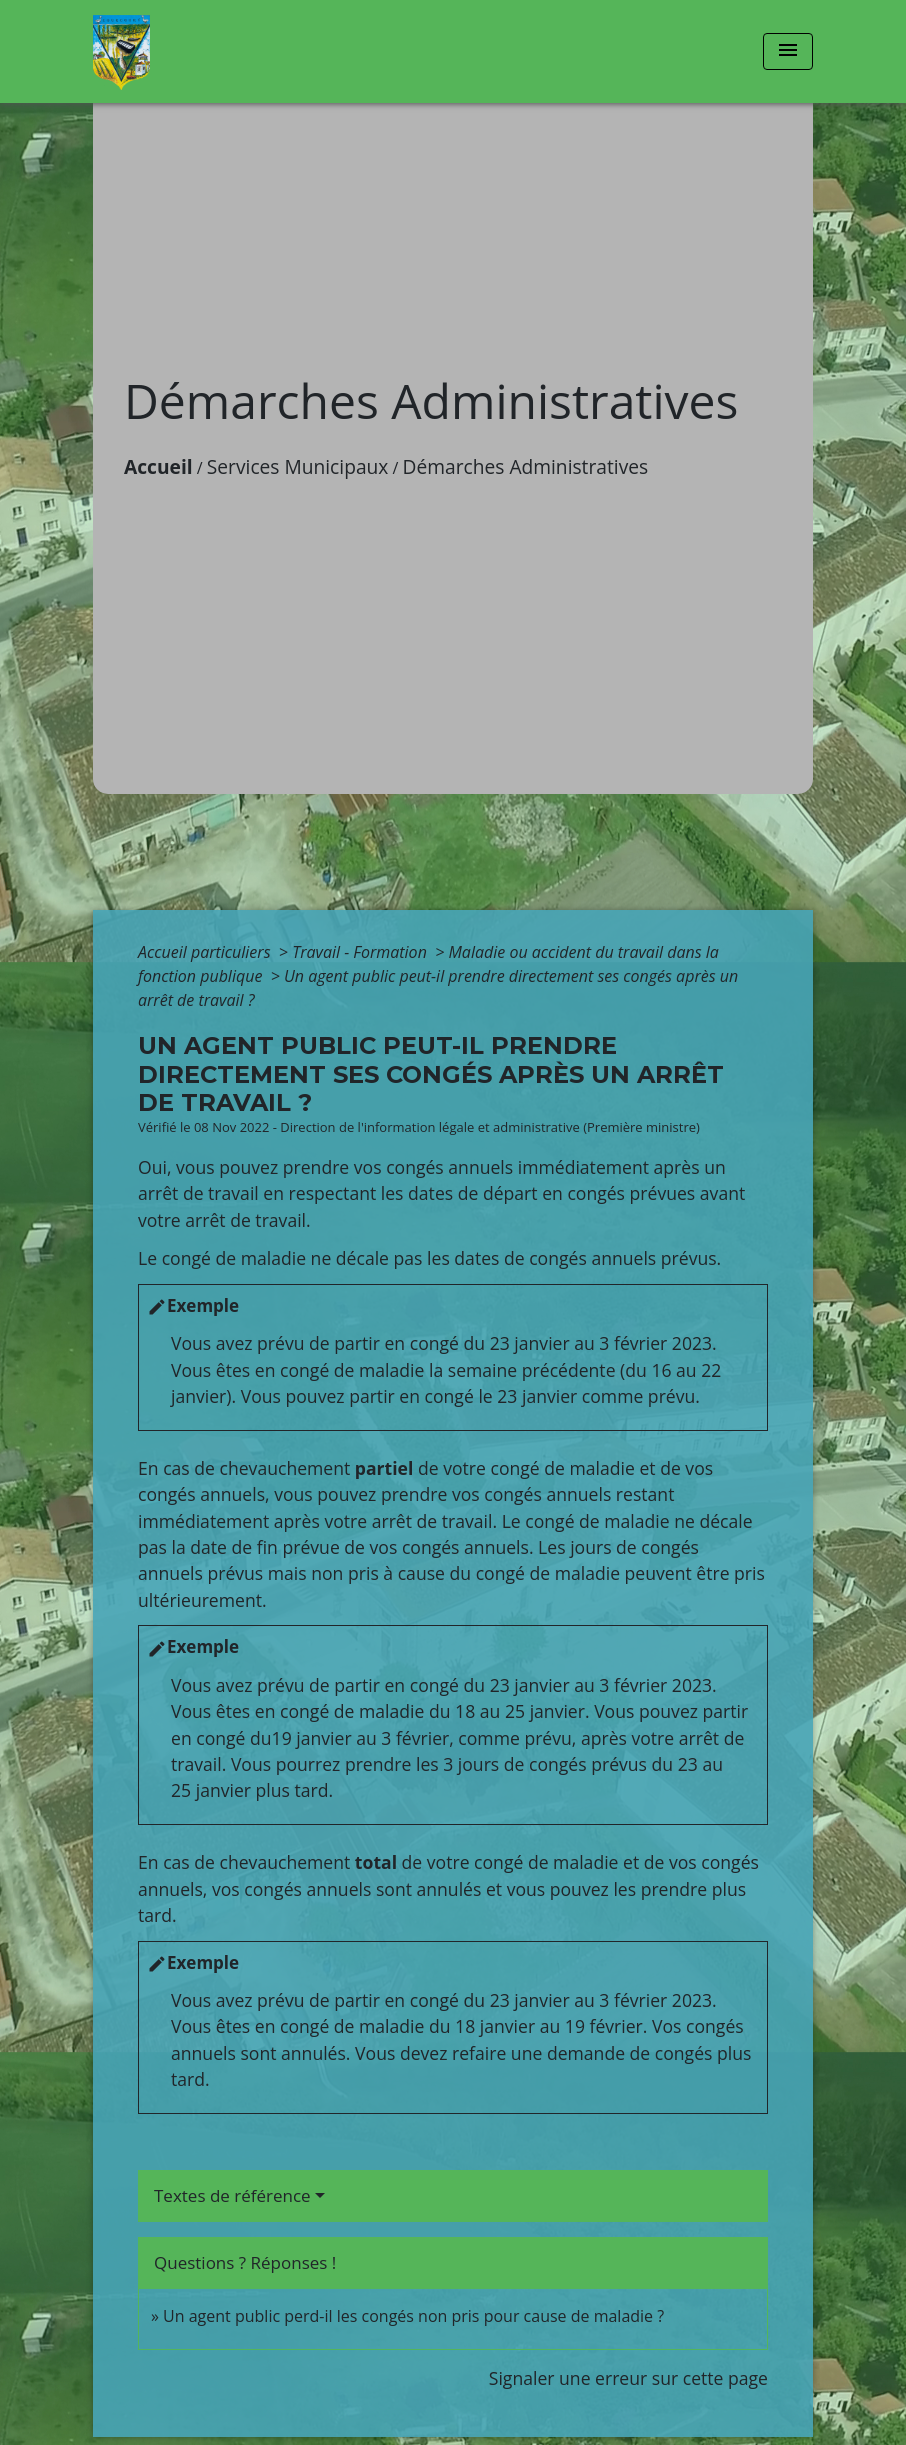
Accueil (158, 466)
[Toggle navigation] (788, 51)
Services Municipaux (298, 466)
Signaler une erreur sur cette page (628, 2378)
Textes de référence (232, 2195)
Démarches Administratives (526, 466)
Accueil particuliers (206, 952)
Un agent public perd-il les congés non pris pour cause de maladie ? (413, 2316)
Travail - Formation (361, 952)
